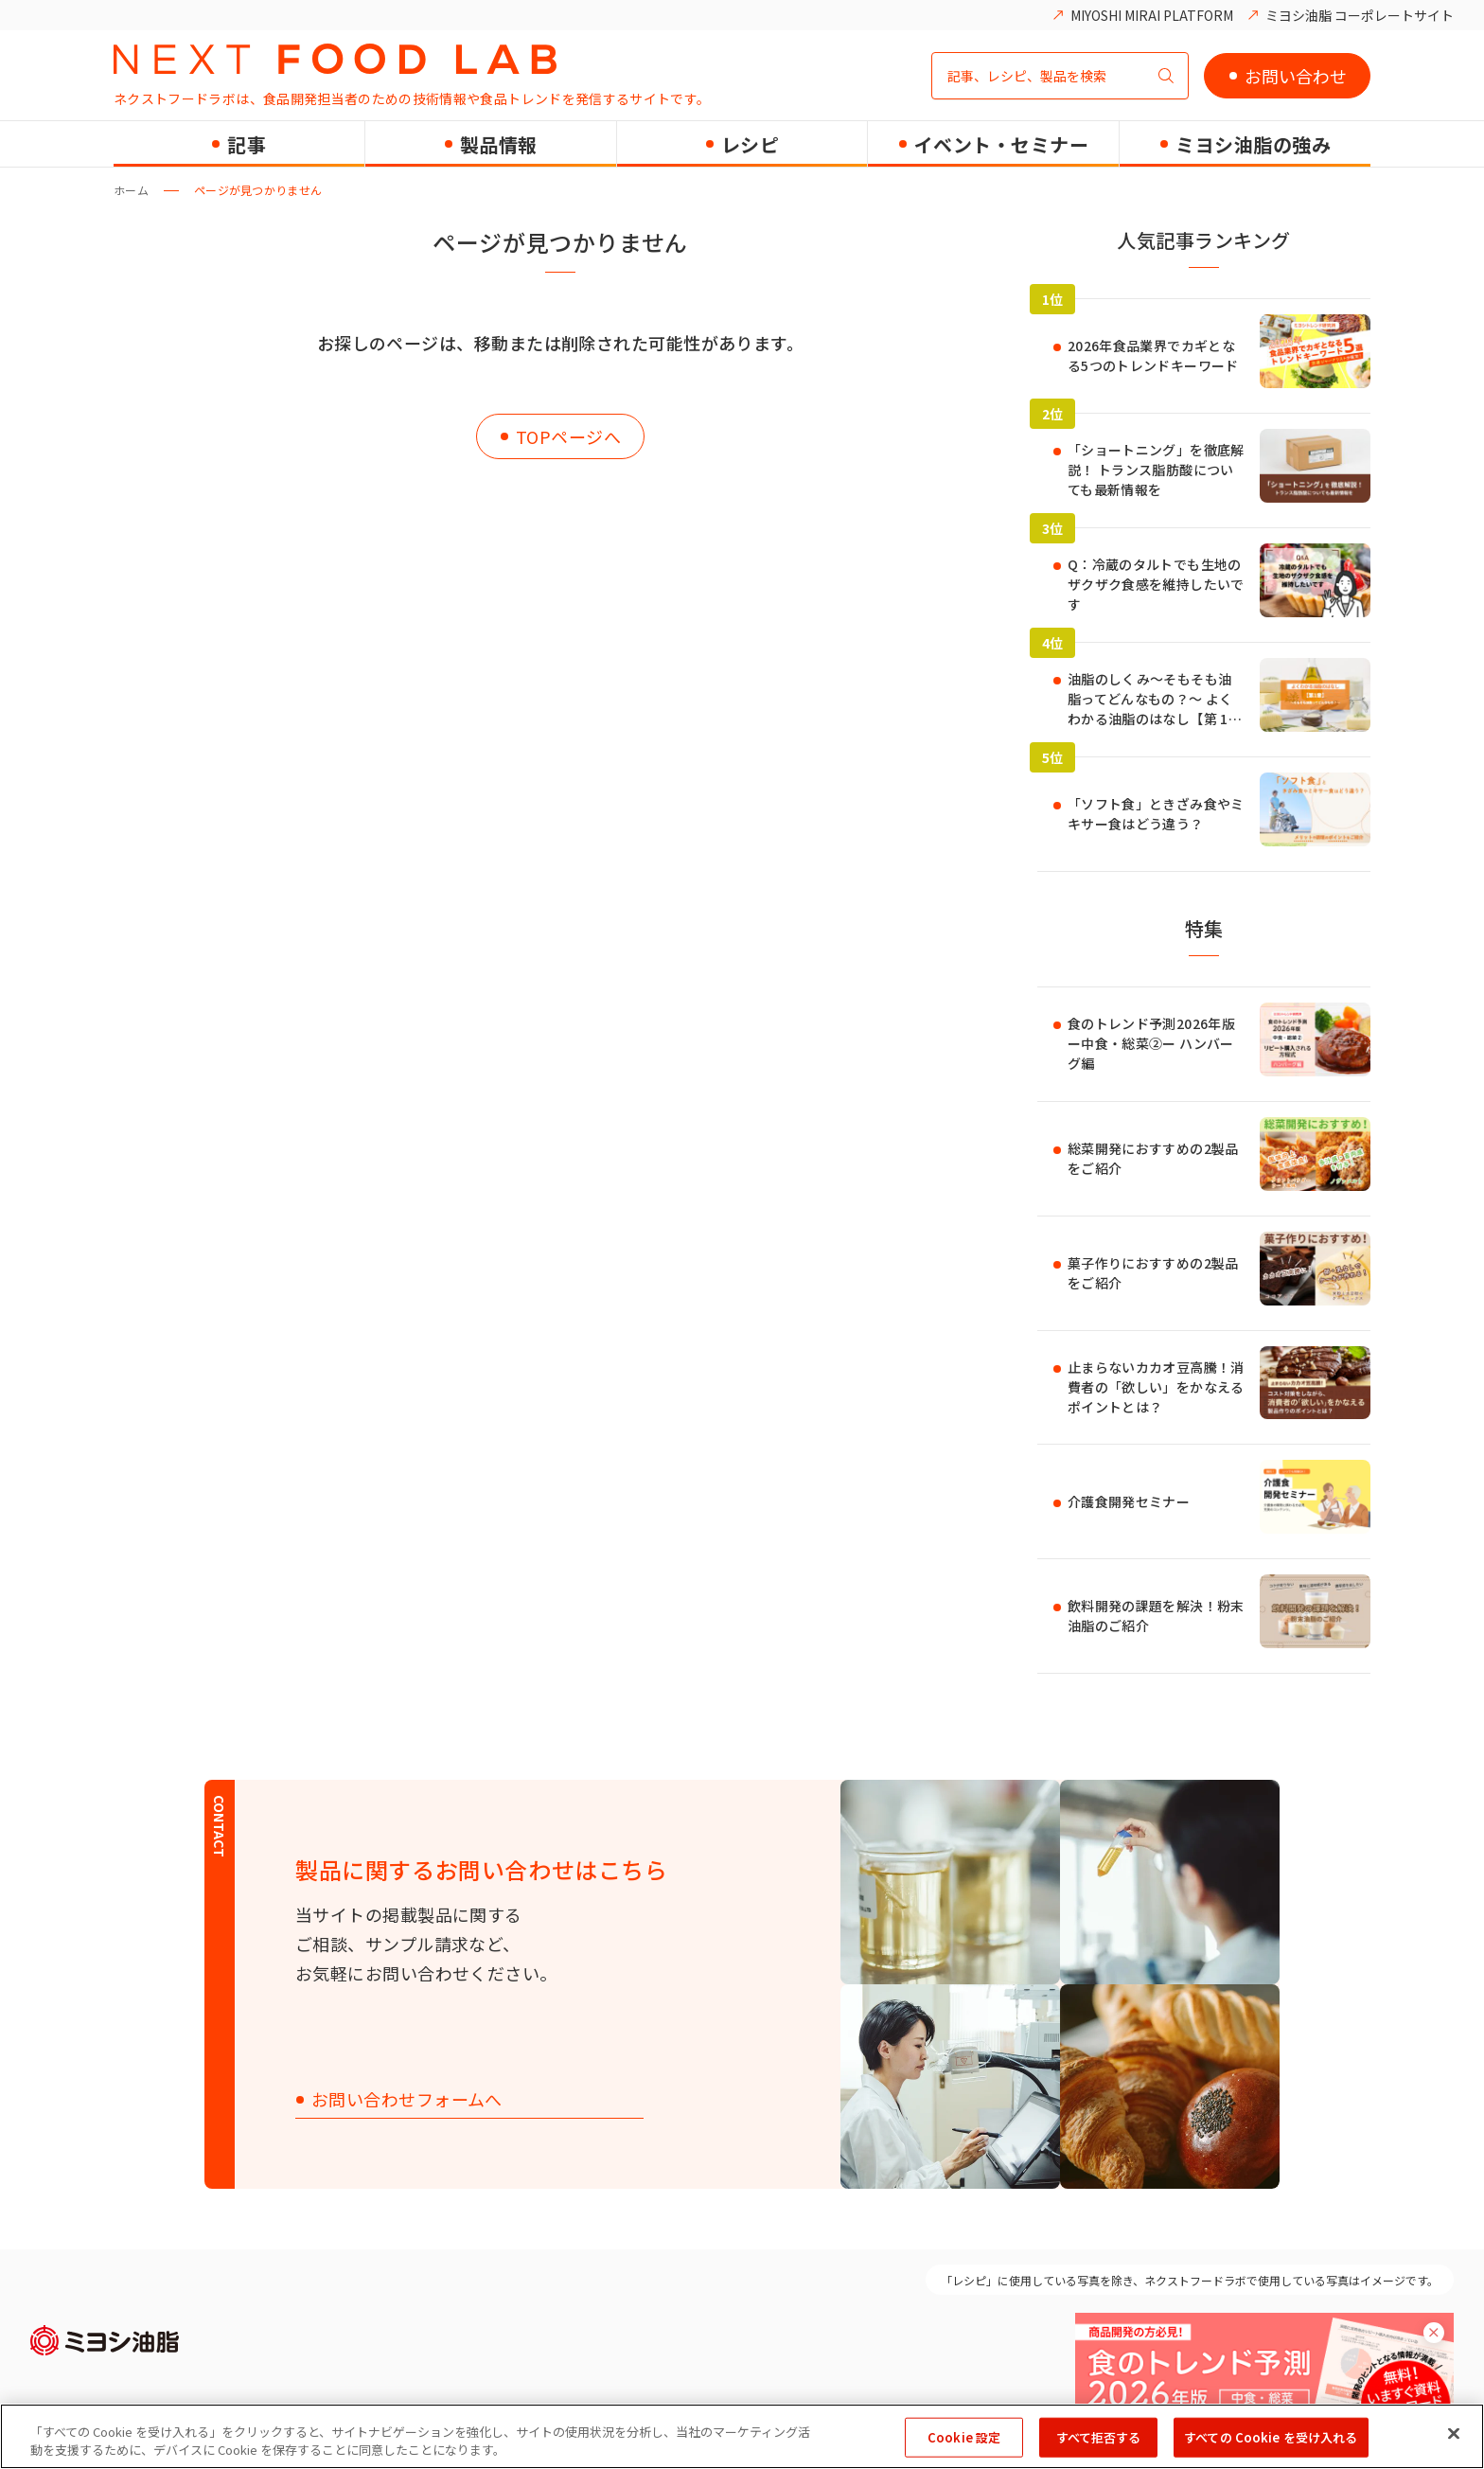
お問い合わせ (1296, 75)
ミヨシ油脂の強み (1253, 144)
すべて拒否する (1098, 2437)
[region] (742, 2436)
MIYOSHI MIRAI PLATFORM (1151, 15)
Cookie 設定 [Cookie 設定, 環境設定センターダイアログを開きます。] (964, 2437)
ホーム (131, 190)
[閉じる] (1454, 2434)
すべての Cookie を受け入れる (1270, 2437)
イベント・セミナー (1001, 144)
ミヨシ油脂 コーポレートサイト (1359, 15)
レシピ (750, 144)
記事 (246, 144)
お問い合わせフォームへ (407, 2100)
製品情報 (499, 144)
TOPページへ (568, 436)
